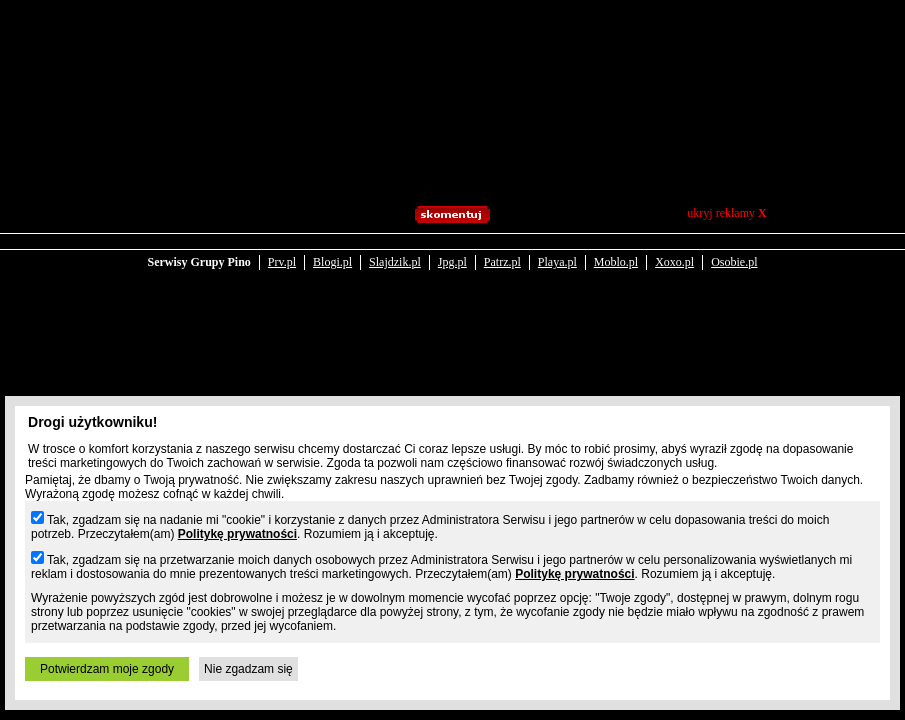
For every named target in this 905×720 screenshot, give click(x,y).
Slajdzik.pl (395, 262)
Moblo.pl (616, 262)
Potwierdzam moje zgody (107, 669)
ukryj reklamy (726, 213)
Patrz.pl (502, 262)
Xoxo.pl (674, 262)
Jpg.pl (452, 262)
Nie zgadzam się (248, 669)
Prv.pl (282, 262)
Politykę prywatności (237, 534)
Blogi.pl (332, 262)
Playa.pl (557, 262)
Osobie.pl (734, 262)
